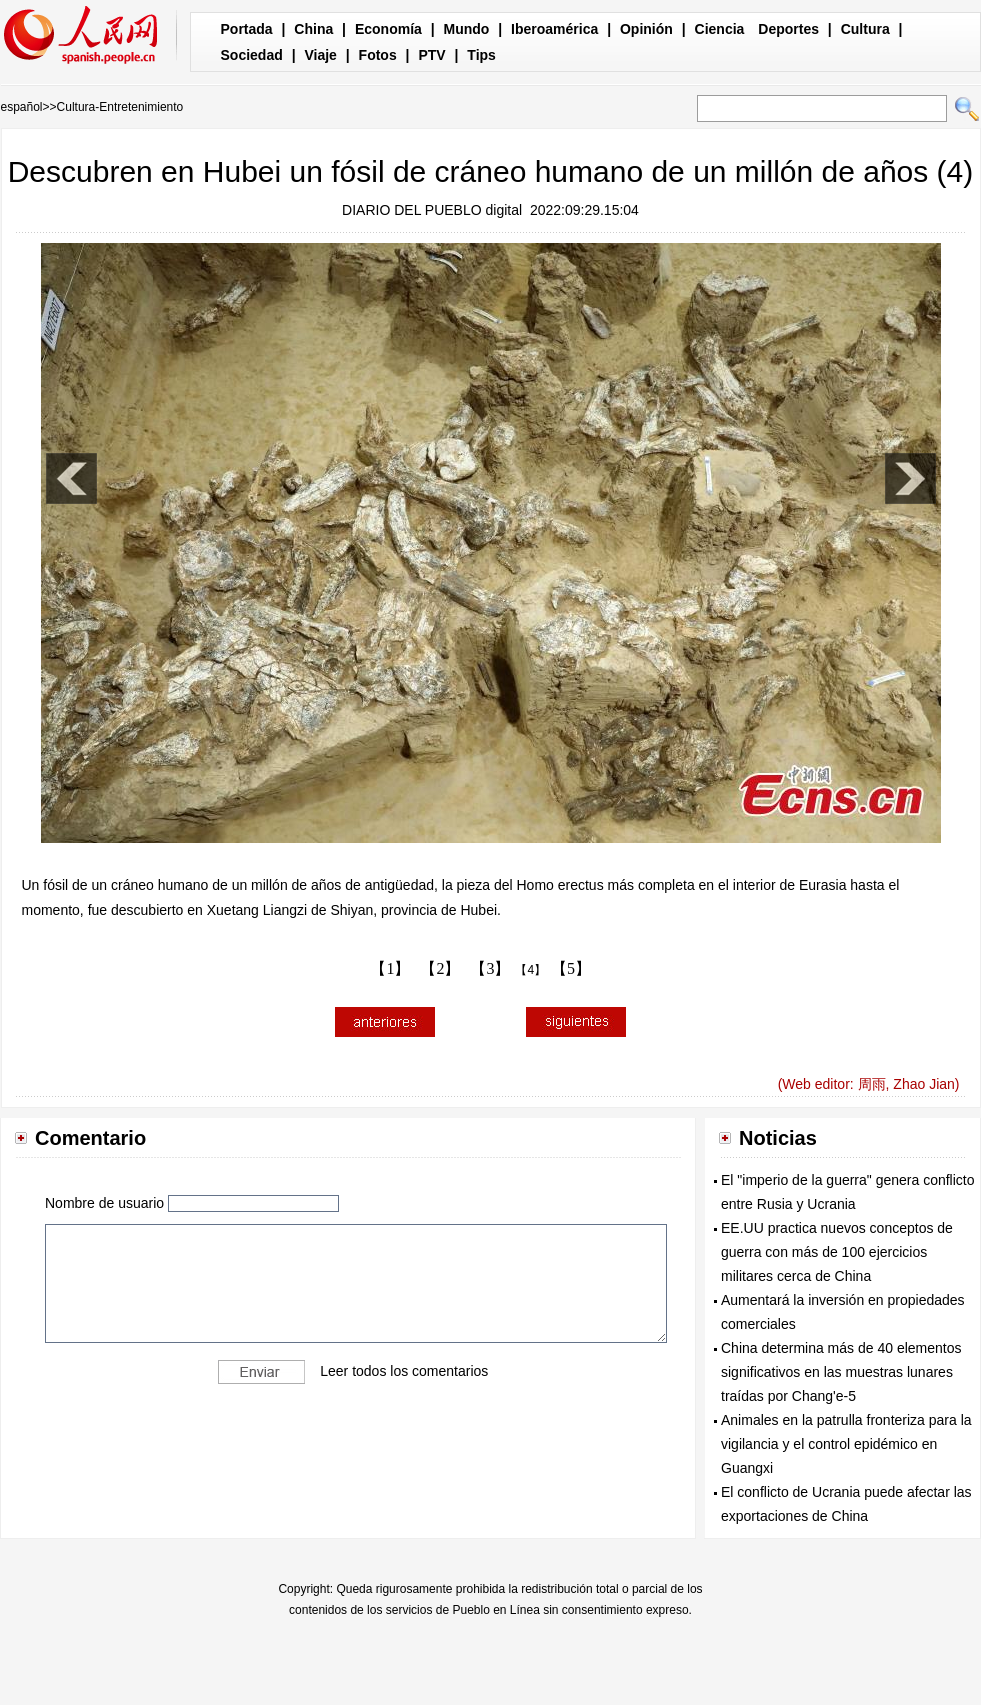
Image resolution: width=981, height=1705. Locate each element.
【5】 (571, 968)
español (22, 107)
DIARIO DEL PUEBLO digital (432, 210)
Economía (388, 29)
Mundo (467, 29)
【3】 (490, 968)
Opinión (646, 29)
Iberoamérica (554, 29)
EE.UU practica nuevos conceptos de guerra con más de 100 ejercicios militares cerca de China (837, 1252)
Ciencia (720, 29)
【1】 (390, 968)
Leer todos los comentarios (404, 1371)
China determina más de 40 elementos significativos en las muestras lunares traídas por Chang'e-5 (841, 1372)
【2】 (440, 968)
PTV (431, 55)
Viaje (320, 55)
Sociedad (252, 55)
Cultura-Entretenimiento (120, 107)
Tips (481, 55)
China (313, 29)
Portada (247, 29)
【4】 (530, 970)
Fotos (378, 55)
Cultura (865, 29)
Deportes (788, 29)
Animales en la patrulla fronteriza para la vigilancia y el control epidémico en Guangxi (846, 1444)
